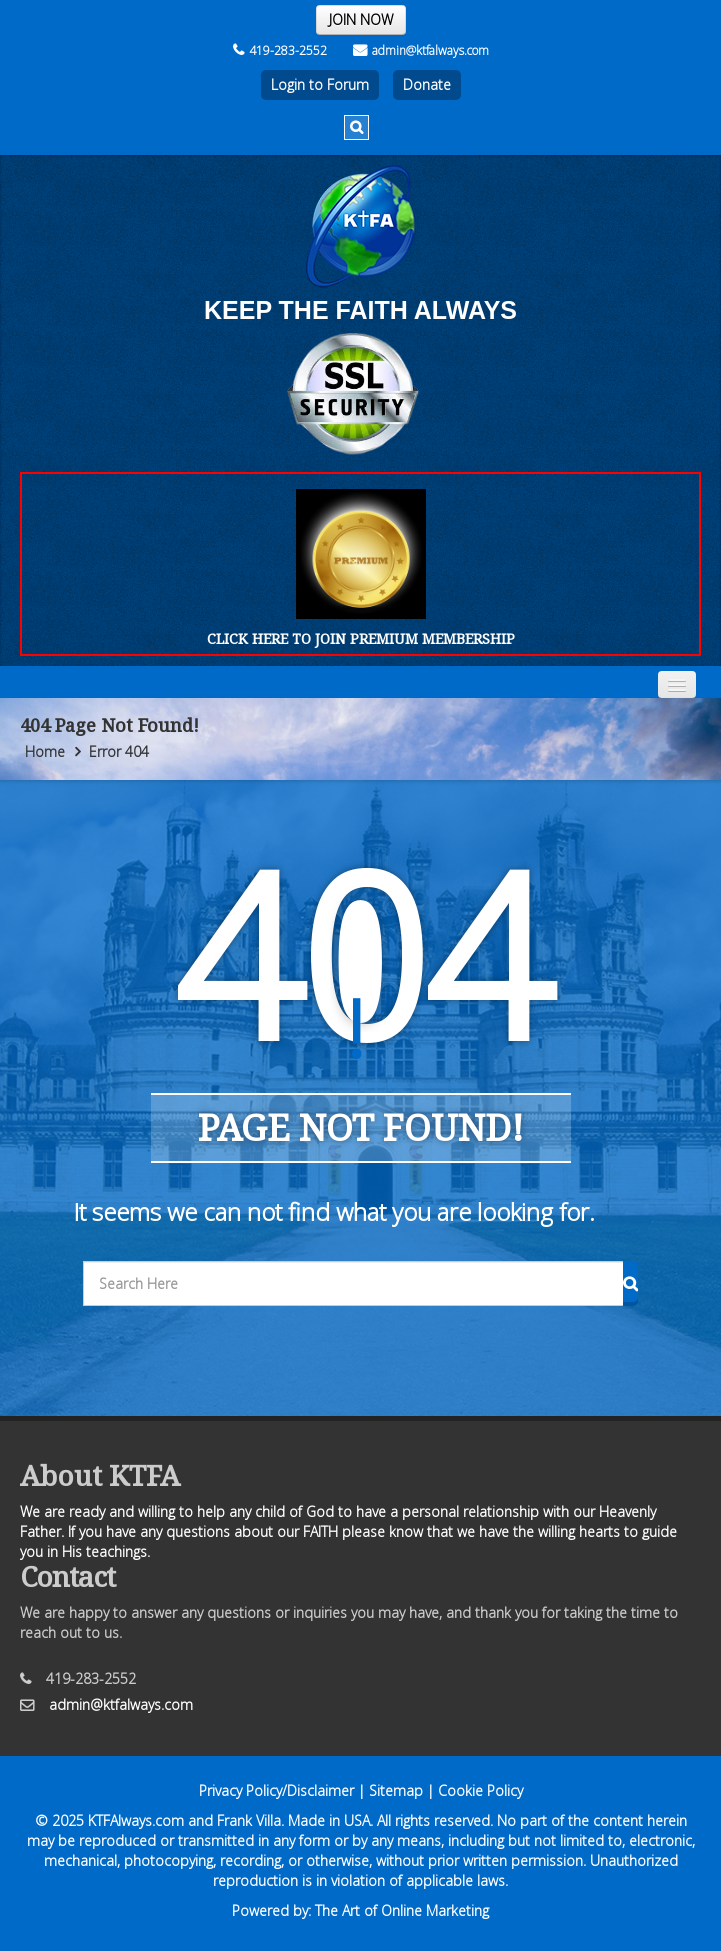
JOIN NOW (361, 19)
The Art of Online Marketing (402, 1910)
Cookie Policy (480, 1790)
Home (45, 751)
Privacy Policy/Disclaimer (276, 1790)
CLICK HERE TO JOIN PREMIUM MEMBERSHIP (361, 638)
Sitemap (396, 1790)
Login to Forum (320, 84)
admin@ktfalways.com (421, 50)
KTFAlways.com (136, 1820)
